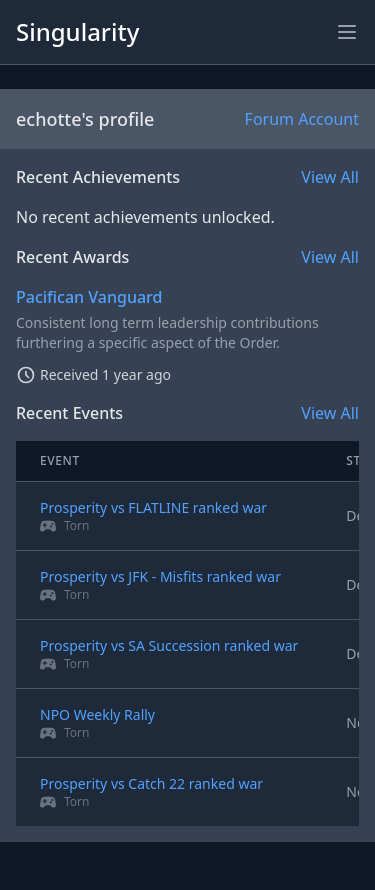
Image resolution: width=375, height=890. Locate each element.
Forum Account (302, 119)
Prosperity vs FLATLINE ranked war (153, 507)
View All (330, 177)
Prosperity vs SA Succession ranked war (169, 645)
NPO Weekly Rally (97, 714)
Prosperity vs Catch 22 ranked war (151, 783)
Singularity (77, 31)
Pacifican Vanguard (89, 297)
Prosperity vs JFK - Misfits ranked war (160, 576)
